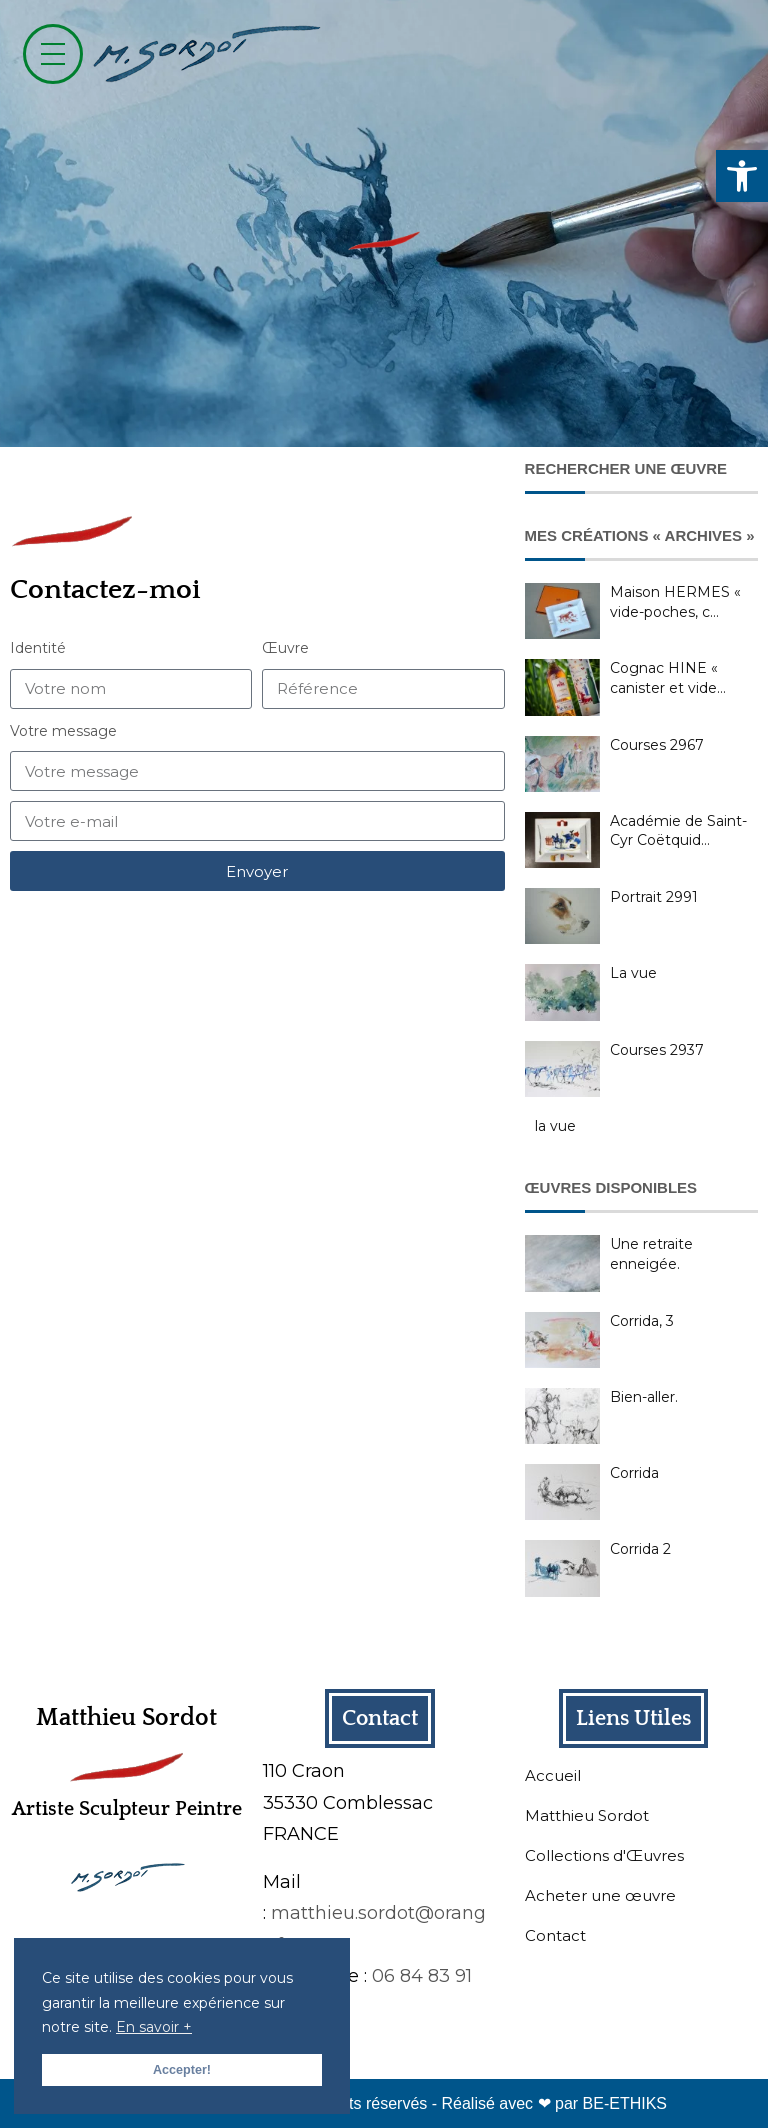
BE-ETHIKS (625, 2103)
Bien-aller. (644, 1397)
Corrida (634, 1473)
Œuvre (285, 648)
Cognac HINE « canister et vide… (668, 678)
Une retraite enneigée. (651, 1254)
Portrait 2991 (654, 897)
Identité (38, 648)
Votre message (63, 731)
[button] (742, 176)
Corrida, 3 (642, 1321)
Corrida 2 (640, 1549)
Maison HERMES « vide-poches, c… (675, 602)
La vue (633, 973)
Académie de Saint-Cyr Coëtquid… (678, 831)
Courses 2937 (657, 1050)
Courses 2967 (657, 745)
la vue (555, 1126)
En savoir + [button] (154, 2027)
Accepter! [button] (182, 2070)
